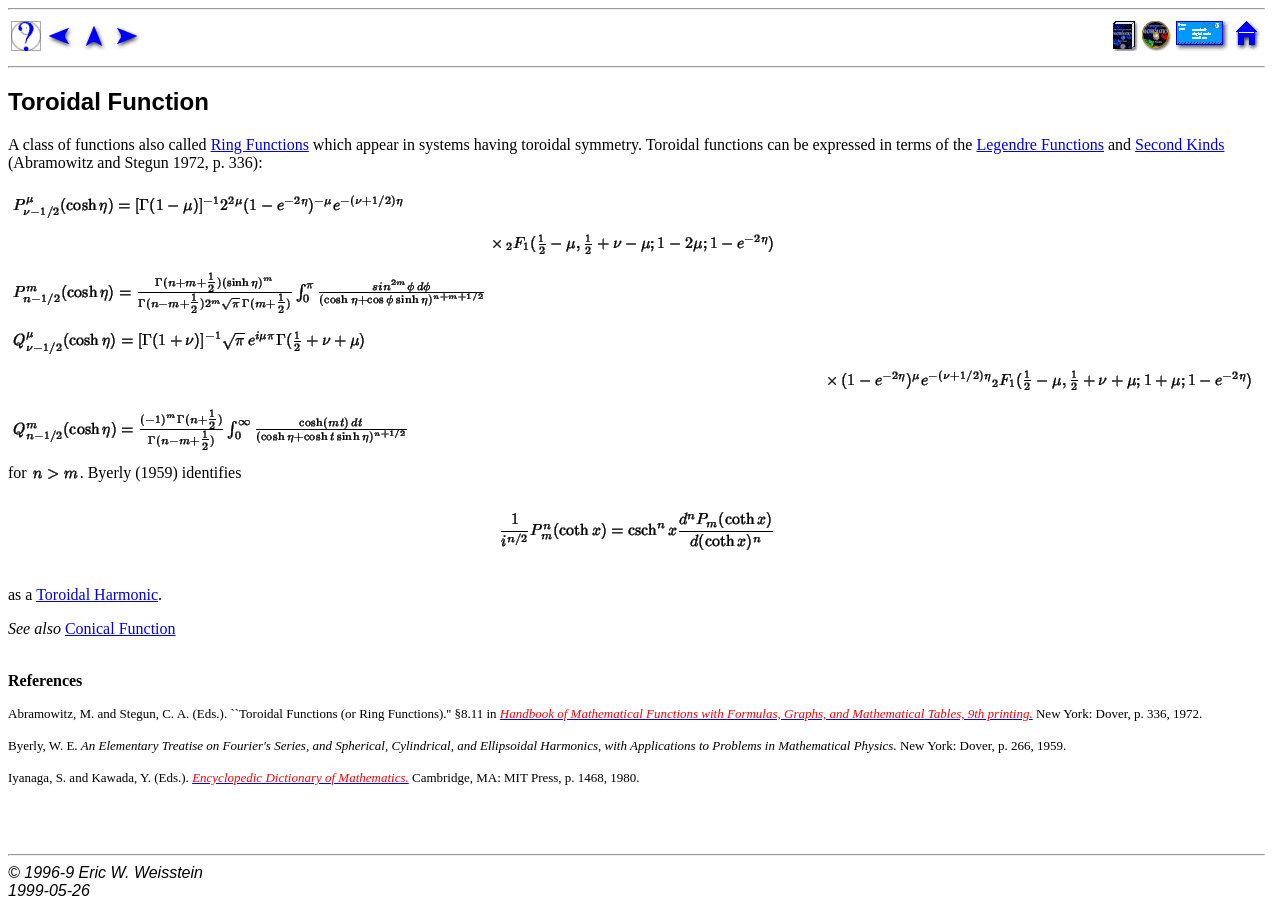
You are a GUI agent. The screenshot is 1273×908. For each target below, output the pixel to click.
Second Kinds (1179, 144)
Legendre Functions (1040, 144)
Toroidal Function (108, 101)
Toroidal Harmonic (97, 594)
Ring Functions (260, 144)
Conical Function (120, 628)
